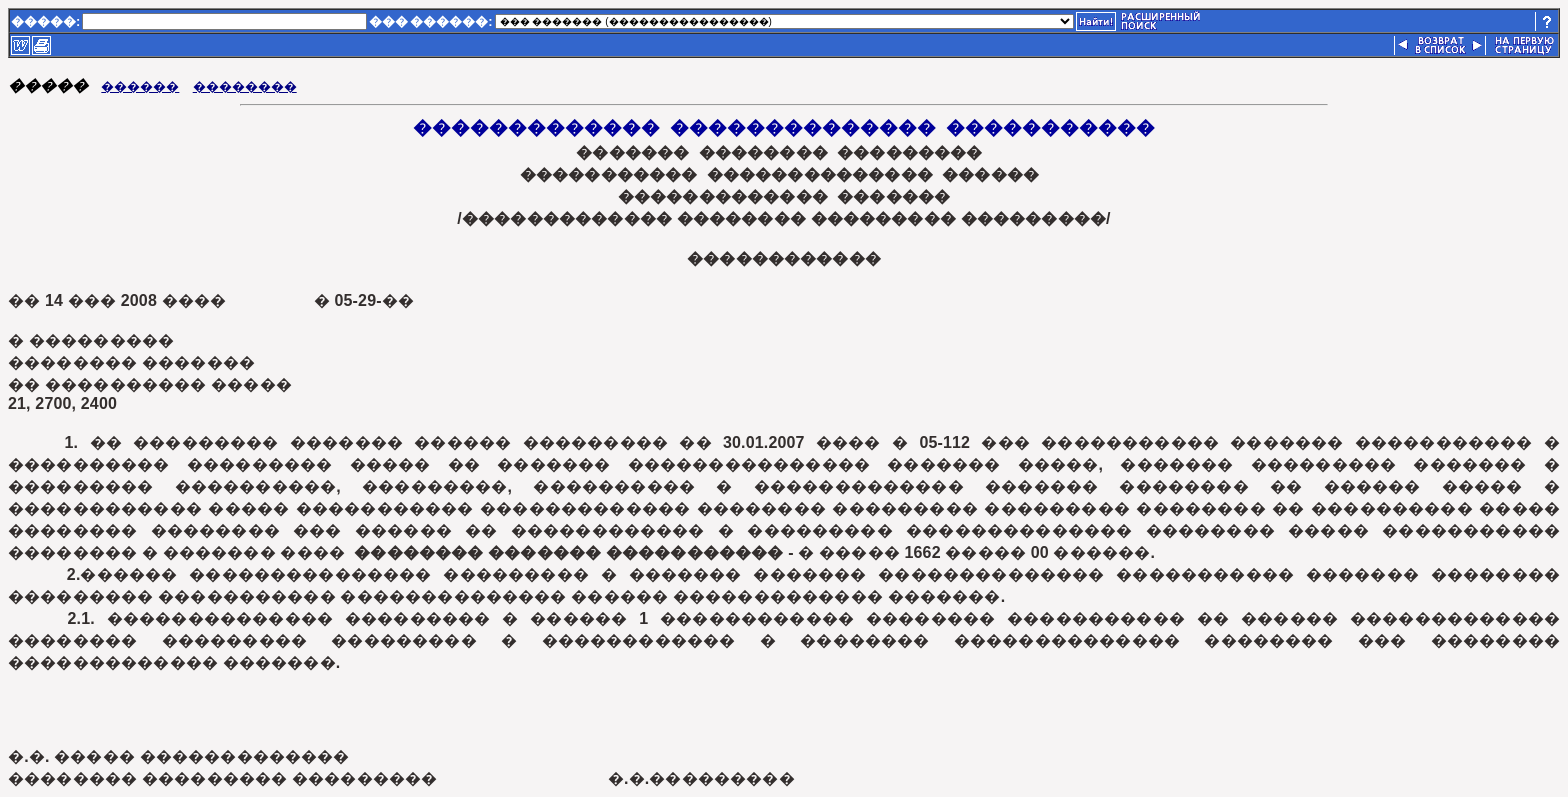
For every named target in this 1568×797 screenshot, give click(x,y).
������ (140, 86)
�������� (245, 86)
